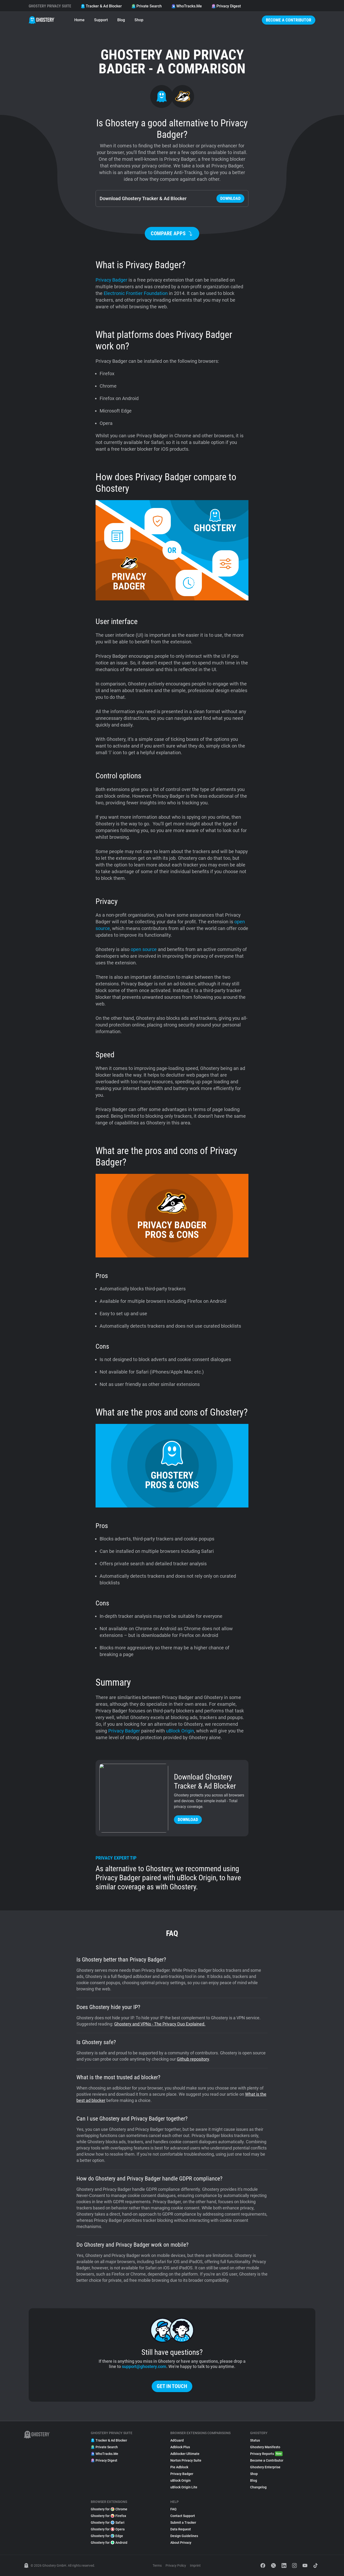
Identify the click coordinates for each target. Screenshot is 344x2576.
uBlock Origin (180, 1731)
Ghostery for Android (109, 2542)
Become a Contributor (288, 19)
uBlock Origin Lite (183, 2487)
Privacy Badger (111, 280)
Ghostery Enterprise (265, 2467)
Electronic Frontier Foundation (136, 293)
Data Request (180, 2529)
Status (255, 2440)
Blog (121, 20)
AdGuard (177, 2440)
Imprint (195, 2565)
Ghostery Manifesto (265, 2447)
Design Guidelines (184, 2536)
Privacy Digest (226, 6)
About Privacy (180, 2542)
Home (79, 20)
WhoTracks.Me (186, 6)
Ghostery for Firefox (108, 2516)
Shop (138, 20)
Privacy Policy (176, 2565)
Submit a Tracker (183, 2522)
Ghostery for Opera (108, 2529)
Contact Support (182, 2516)
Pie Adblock (179, 2467)
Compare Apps (172, 233)
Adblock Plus (180, 2447)
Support (101, 20)
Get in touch (172, 2386)
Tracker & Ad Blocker (101, 6)
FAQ (173, 2509)
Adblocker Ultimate (184, 2454)
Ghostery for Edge (107, 2536)
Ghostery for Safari (107, 2522)
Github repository (193, 2059)
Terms (157, 2565)
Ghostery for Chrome (109, 2509)
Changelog (258, 2487)
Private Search (146, 6)
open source (144, 949)
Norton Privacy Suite (185, 2460)
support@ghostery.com (144, 2366)
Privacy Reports (266, 2453)
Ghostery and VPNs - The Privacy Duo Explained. (159, 2023)
